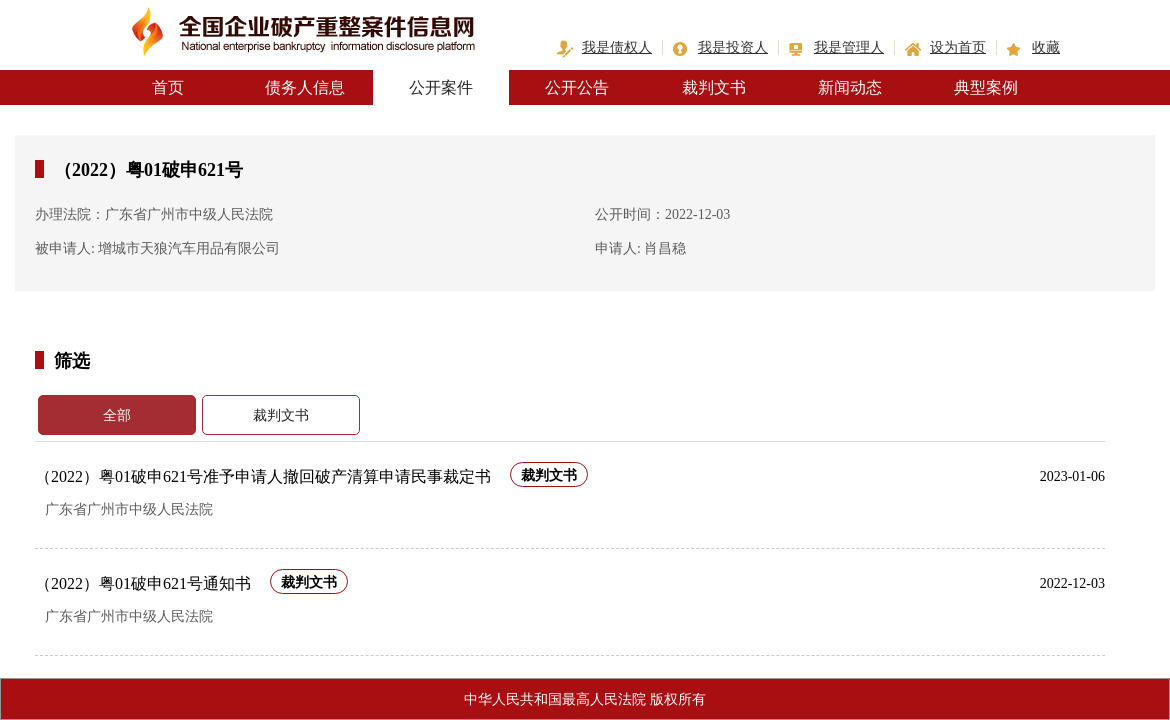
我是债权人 (617, 47)
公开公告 (577, 87)
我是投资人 (733, 47)
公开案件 (441, 87)
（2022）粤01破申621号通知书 (143, 583)
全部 (117, 415)
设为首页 (958, 47)
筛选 (72, 360)
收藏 (1046, 47)
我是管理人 (849, 47)
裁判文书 (714, 87)
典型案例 (986, 87)
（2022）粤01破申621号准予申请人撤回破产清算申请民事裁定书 (263, 476)
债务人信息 (305, 87)
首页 (168, 87)
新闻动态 (850, 87)
